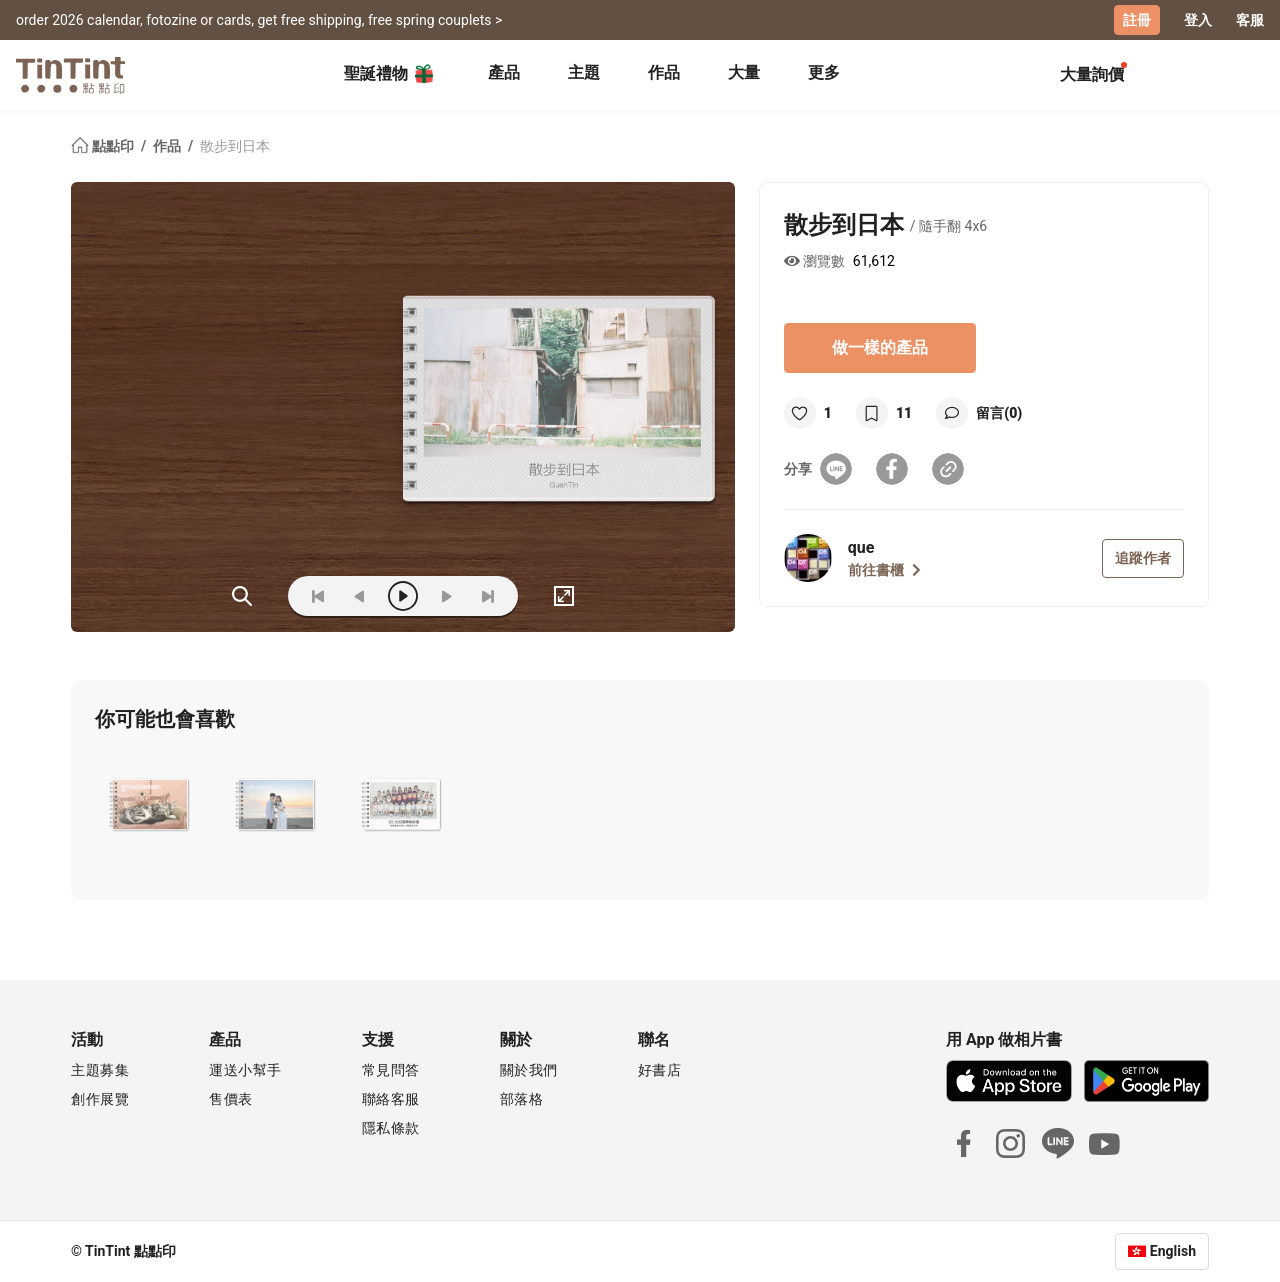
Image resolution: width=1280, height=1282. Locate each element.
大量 (744, 72)
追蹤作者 (1143, 558)
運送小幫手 (245, 1070)
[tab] (504, 75)
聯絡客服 (391, 1099)
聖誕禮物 (390, 74)
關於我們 (529, 1070)
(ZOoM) (242, 596)
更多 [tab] (824, 72)
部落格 (522, 1099)
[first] (318, 596)
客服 (1250, 20)
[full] (564, 596)
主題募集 (100, 1070)
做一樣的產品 (880, 347)
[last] (488, 596)
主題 (584, 72)
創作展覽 (100, 1099)
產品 (504, 72)
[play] (403, 596)
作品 (664, 72)
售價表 (231, 1099)
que (861, 547)
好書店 (660, 1070)
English (1173, 1251)
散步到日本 (235, 146)
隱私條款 (391, 1128)
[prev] (360, 596)
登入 (1198, 20)
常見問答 (391, 1070)
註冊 (1137, 20)
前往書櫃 (884, 570)
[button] (149, 805)
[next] (446, 596)
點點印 (104, 146)
